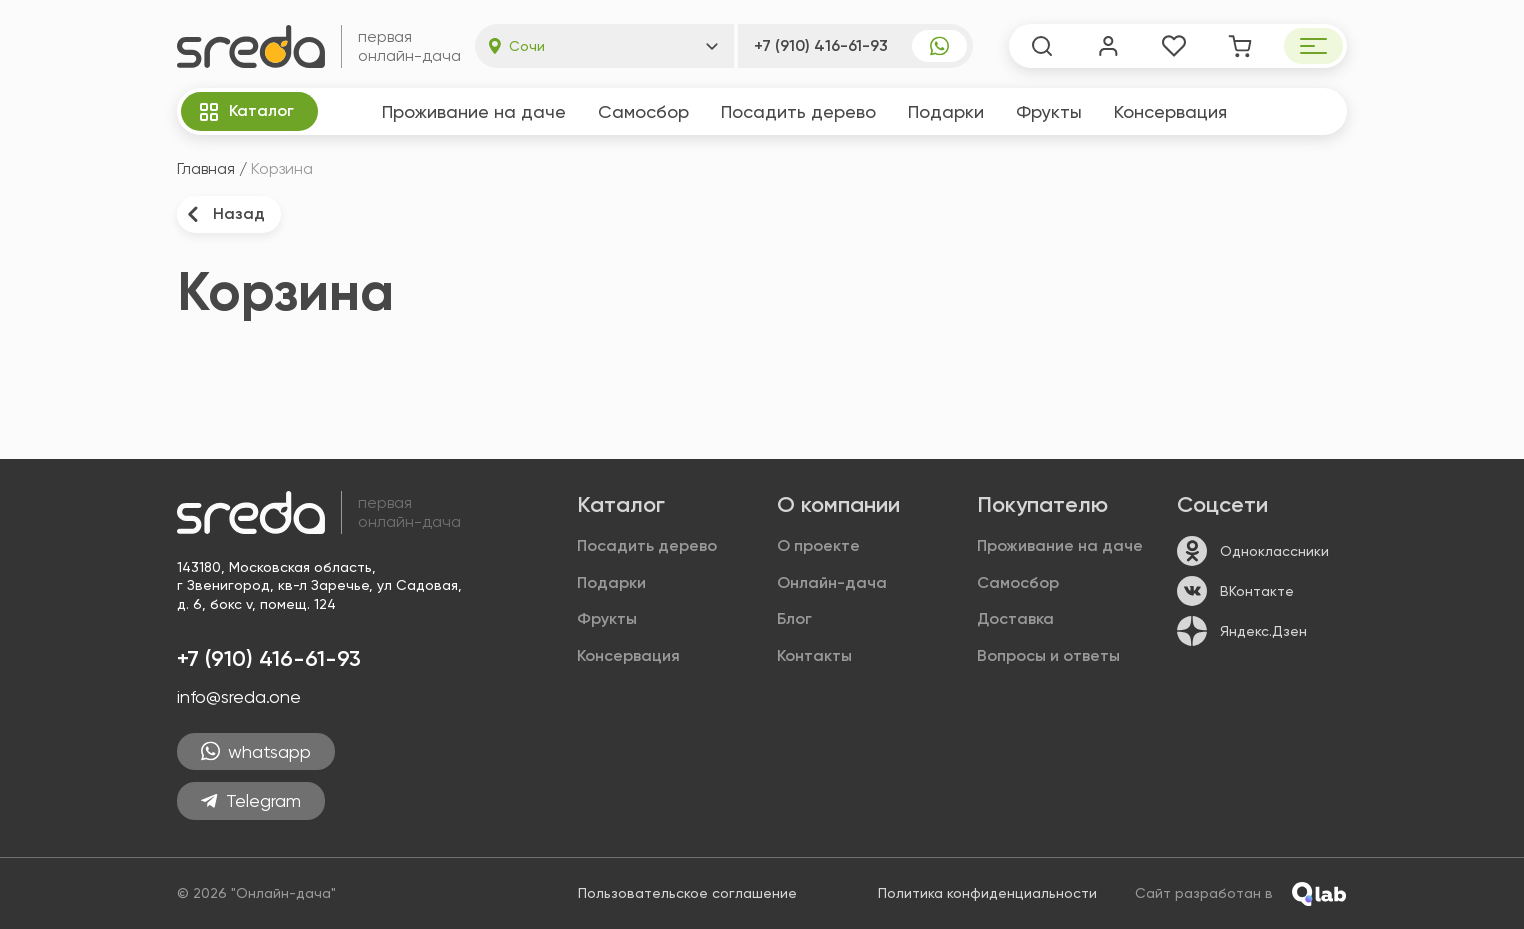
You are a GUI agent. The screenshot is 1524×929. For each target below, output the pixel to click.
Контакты (814, 655)
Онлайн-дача (832, 582)
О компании (838, 504)
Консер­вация (1170, 111)
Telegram (251, 800)
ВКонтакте (1235, 591)
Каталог (245, 112)
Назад (225, 214)
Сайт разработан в (1241, 894)
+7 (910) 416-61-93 (821, 45)
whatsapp (256, 751)
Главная (206, 168)
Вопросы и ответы (1048, 655)
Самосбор (643, 111)
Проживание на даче (474, 111)
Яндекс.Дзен (1242, 631)
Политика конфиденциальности (987, 893)
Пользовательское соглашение (687, 893)
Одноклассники (1253, 551)
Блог (794, 618)
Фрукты (1049, 111)
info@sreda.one (239, 696)
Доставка (1015, 618)
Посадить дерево (798, 111)
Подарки (946, 111)
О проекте (818, 545)
